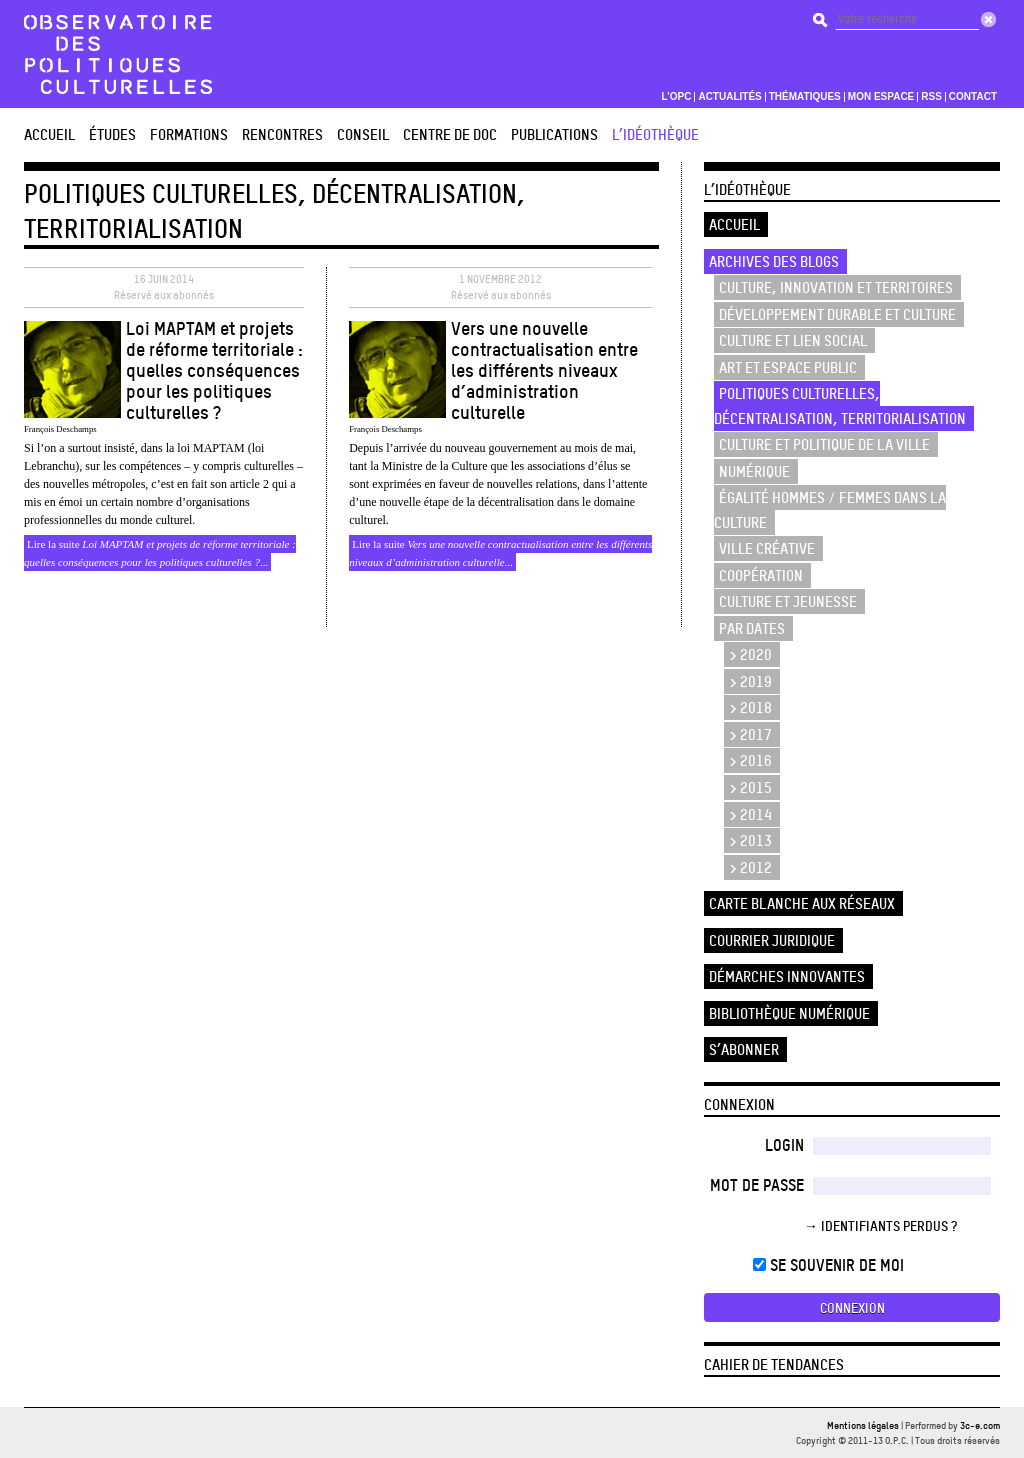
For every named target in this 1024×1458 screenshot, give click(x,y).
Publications (554, 134)
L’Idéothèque (655, 134)
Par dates (752, 628)
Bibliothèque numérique (789, 1013)
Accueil (49, 134)
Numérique (754, 471)
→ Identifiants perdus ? (880, 1225)
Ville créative (767, 548)
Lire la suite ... (160, 553)
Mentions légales (863, 1425)
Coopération (761, 575)
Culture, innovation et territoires (836, 287)
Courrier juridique (772, 940)
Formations (189, 134)
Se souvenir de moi (828, 1265)
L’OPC (676, 97)
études (112, 134)
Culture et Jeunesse (788, 601)
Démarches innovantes (787, 976)
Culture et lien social (793, 340)
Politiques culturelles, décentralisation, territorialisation (840, 406)
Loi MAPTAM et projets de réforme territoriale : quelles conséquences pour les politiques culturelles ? (214, 370)
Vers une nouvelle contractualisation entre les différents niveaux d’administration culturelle (544, 370)
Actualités (729, 97)
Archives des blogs (774, 261)
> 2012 (750, 867)
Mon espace (881, 97)
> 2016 (750, 760)
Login (784, 1145)
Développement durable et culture (837, 314)
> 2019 (750, 681)
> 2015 (750, 787)
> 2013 (750, 840)
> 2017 (750, 734)
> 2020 (750, 654)
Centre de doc (450, 134)
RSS (931, 97)
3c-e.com (980, 1425)
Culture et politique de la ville (824, 444)
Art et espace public (788, 367)
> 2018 (750, 707)
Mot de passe (757, 1185)
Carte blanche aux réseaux (802, 903)
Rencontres (282, 134)
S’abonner (744, 1049)
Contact (973, 97)
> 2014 (750, 814)
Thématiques (805, 97)
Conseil (363, 134)
